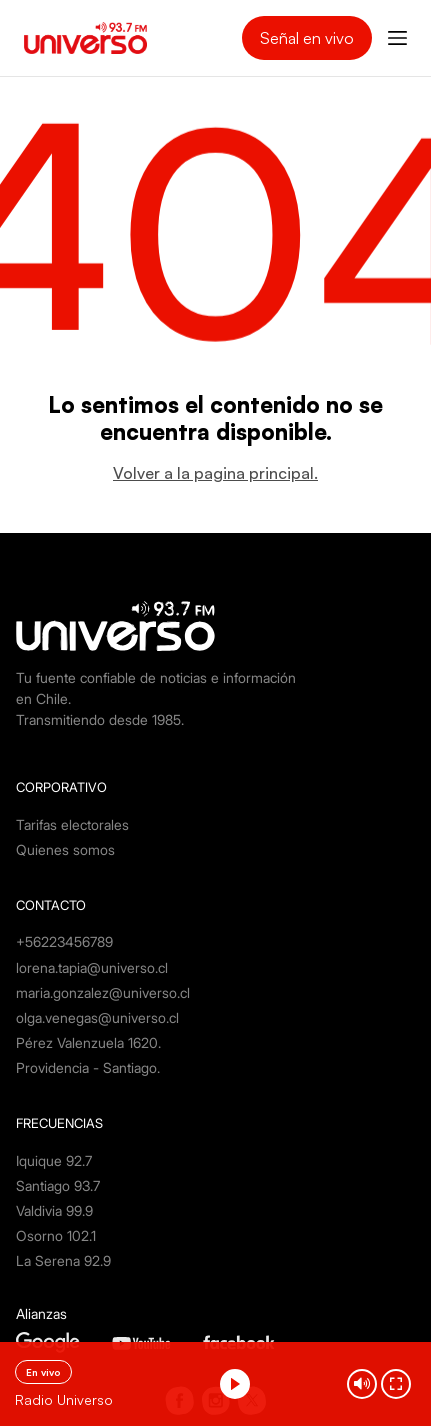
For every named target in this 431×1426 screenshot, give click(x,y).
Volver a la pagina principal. (215, 473)
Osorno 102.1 (56, 1235)
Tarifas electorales (72, 824)
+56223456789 (64, 941)
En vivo (43, 1372)
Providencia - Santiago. (88, 1067)
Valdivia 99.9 (54, 1210)
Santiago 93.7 (58, 1185)
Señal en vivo (307, 38)
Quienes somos (65, 849)
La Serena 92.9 (63, 1260)
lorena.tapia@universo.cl (92, 967)
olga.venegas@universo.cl (97, 1017)
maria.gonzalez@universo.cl (103, 992)
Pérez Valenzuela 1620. (88, 1042)
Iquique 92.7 (54, 1160)
